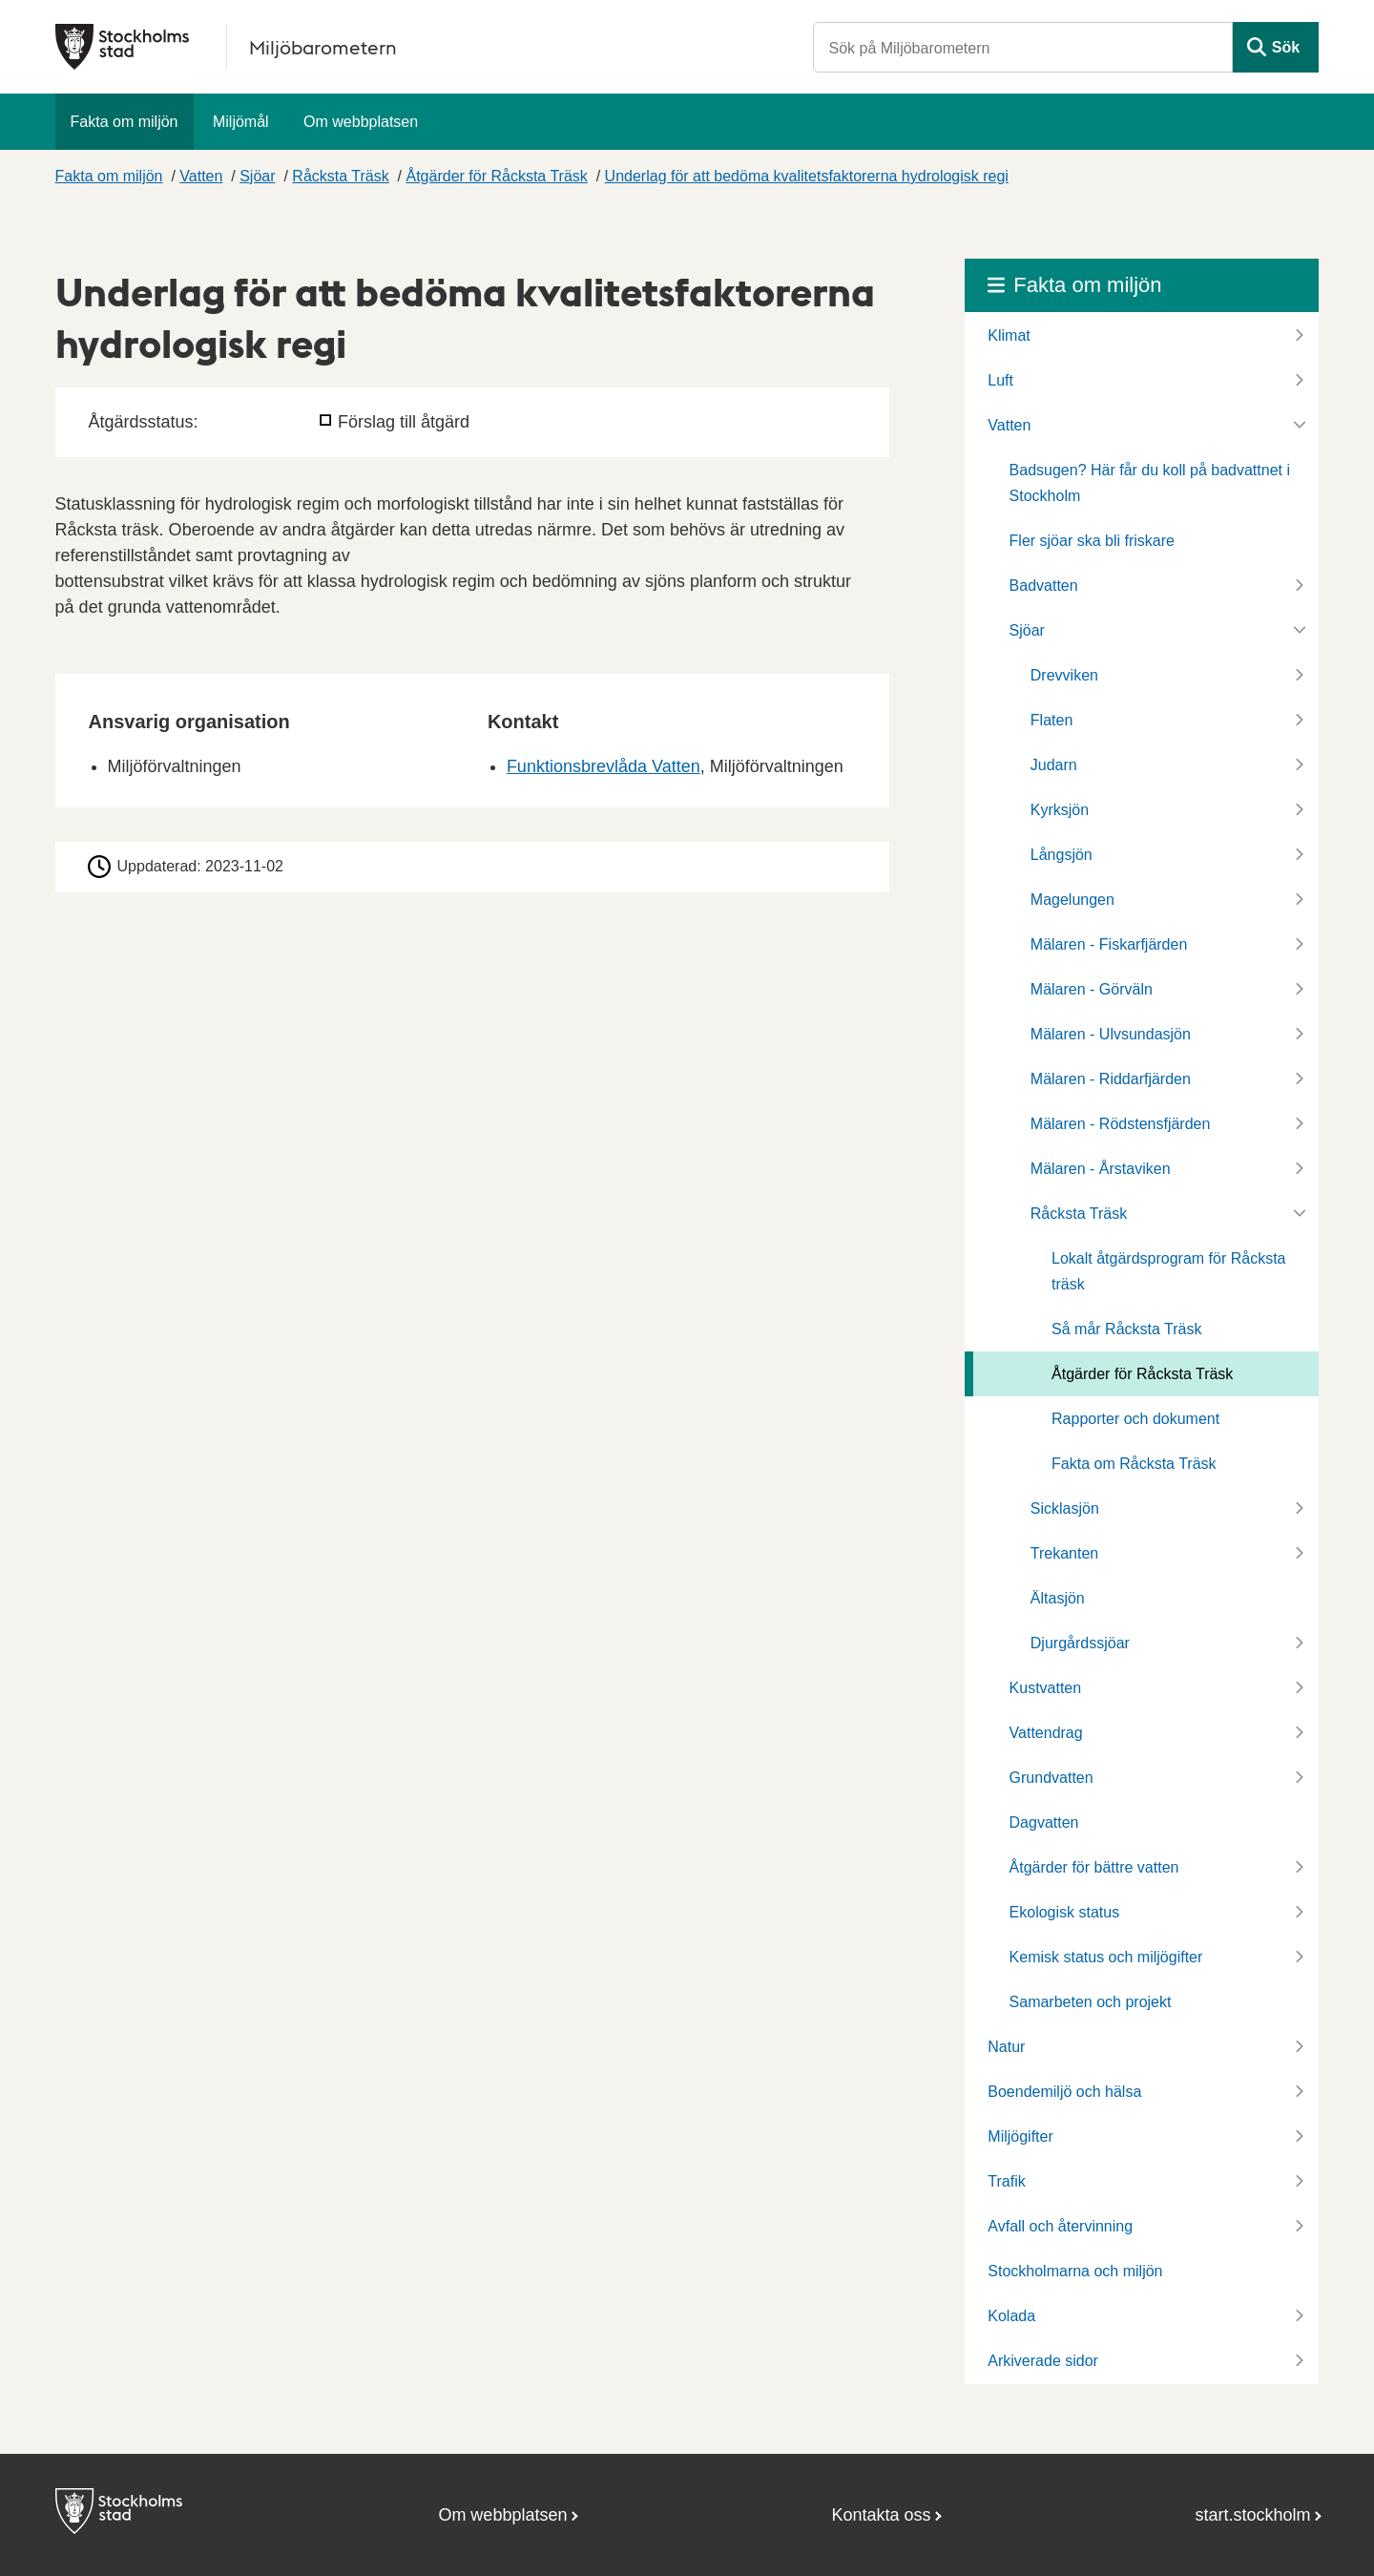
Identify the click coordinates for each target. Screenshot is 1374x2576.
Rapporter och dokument (1135, 1419)
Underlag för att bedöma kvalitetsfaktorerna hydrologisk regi (807, 176)
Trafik (1006, 2181)
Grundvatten (1051, 1778)
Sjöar (257, 176)
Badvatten (1044, 585)
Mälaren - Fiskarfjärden (1109, 944)
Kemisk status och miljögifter (1106, 1957)
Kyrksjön (1059, 810)
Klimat (1009, 335)
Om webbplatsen (360, 122)
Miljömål (241, 122)
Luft (1000, 380)
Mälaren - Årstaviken (1100, 1169)
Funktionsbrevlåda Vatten (603, 766)
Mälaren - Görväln (1091, 989)
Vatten (200, 176)
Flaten (1051, 720)
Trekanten (1064, 1553)
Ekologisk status (1065, 1912)
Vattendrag (1046, 1733)
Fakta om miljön (124, 122)
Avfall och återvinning (1060, 2226)
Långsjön (1061, 855)
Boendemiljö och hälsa (1064, 2092)
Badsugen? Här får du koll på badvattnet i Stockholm (1150, 483)
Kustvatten (1046, 1688)
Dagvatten (1044, 1822)
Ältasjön (1057, 1598)
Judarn (1053, 765)
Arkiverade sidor (1043, 2361)
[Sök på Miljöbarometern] (1023, 47)
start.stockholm (1253, 2514)
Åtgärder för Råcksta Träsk (497, 176)
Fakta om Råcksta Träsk (1134, 1464)
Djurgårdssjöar (1080, 1643)
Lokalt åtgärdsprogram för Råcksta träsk (1168, 1271)
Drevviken (1064, 675)
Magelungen (1072, 899)
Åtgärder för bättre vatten (1094, 1867)
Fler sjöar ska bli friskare (1092, 541)
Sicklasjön (1064, 1508)
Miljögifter (1020, 2136)
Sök (1286, 47)
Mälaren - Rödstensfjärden (1120, 1124)
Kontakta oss (880, 2514)
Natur (1006, 2047)
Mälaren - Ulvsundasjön (1110, 1034)
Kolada (1011, 2316)
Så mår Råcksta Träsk (1126, 1329)
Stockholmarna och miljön (1075, 2271)
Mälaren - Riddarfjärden (1110, 1079)
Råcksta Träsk (340, 176)
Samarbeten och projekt (1091, 2002)
